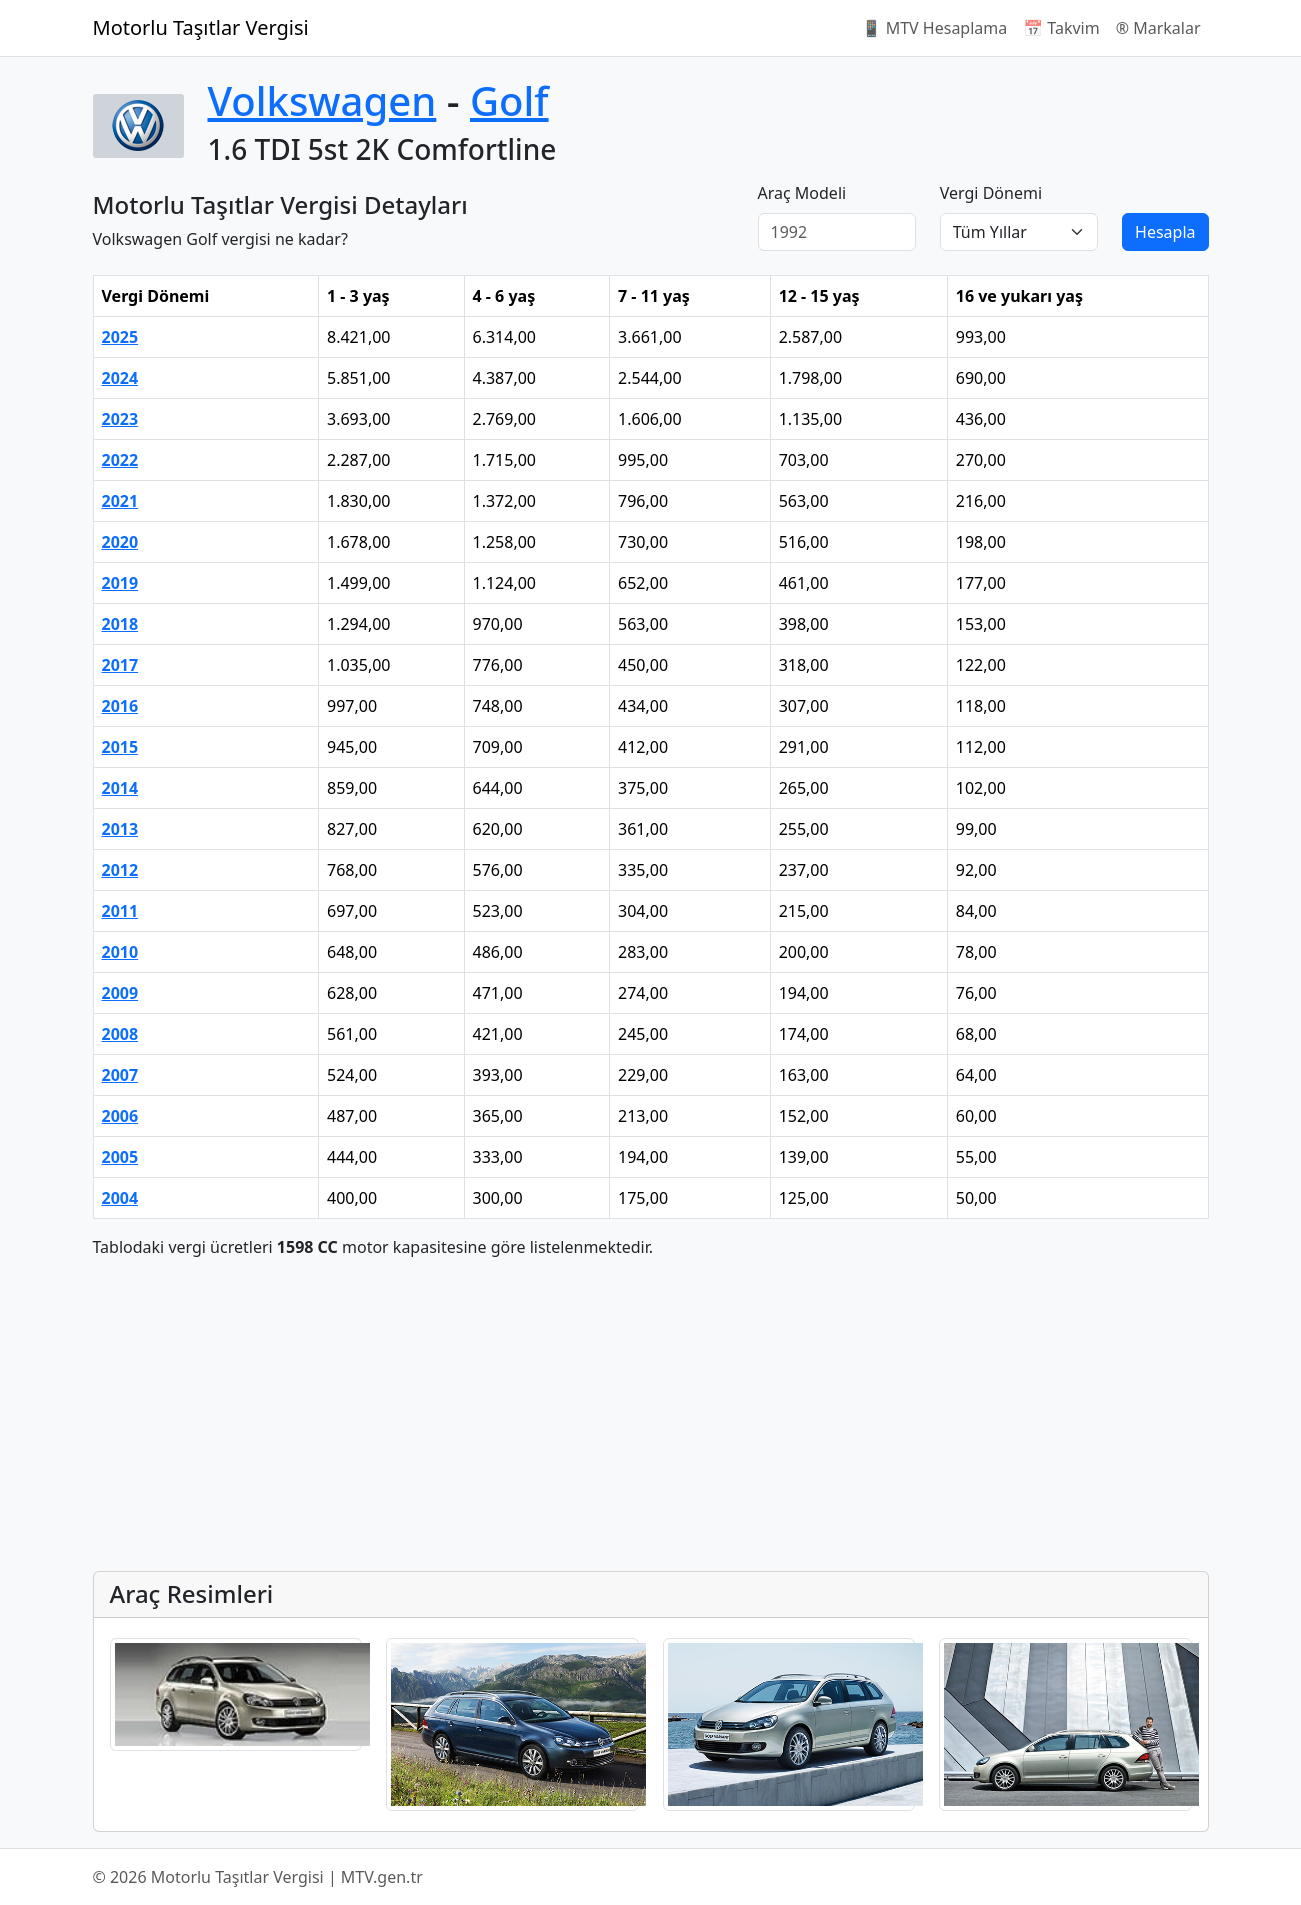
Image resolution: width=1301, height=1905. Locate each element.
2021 (120, 501)
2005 (120, 1157)
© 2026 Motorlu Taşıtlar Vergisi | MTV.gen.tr (258, 1877)
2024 (120, 378)
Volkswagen (322, 100)
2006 (120, 1116)
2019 (120, 583)
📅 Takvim (1061, 28)
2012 (120, 870)
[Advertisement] (651, 1415)
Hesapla (1165, 232)
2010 (120, 952)
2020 (120, 542)
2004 (120, 1198)
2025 (120, 337)
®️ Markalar (1158, 28)
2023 (120, 419)
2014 (120, 788)
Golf (509, 100)
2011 (120, 911)
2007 (120, 1075)
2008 (120, 1034)
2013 (120, 829)
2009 (120, 993)
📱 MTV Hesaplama (935, 28)
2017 (120, 665)
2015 (120, 747)
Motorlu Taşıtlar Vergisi (201, 27)
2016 (120, 706)
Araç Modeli (802, 193)
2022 (120, 460)
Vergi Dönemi (991, 193)
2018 (120, 624)
